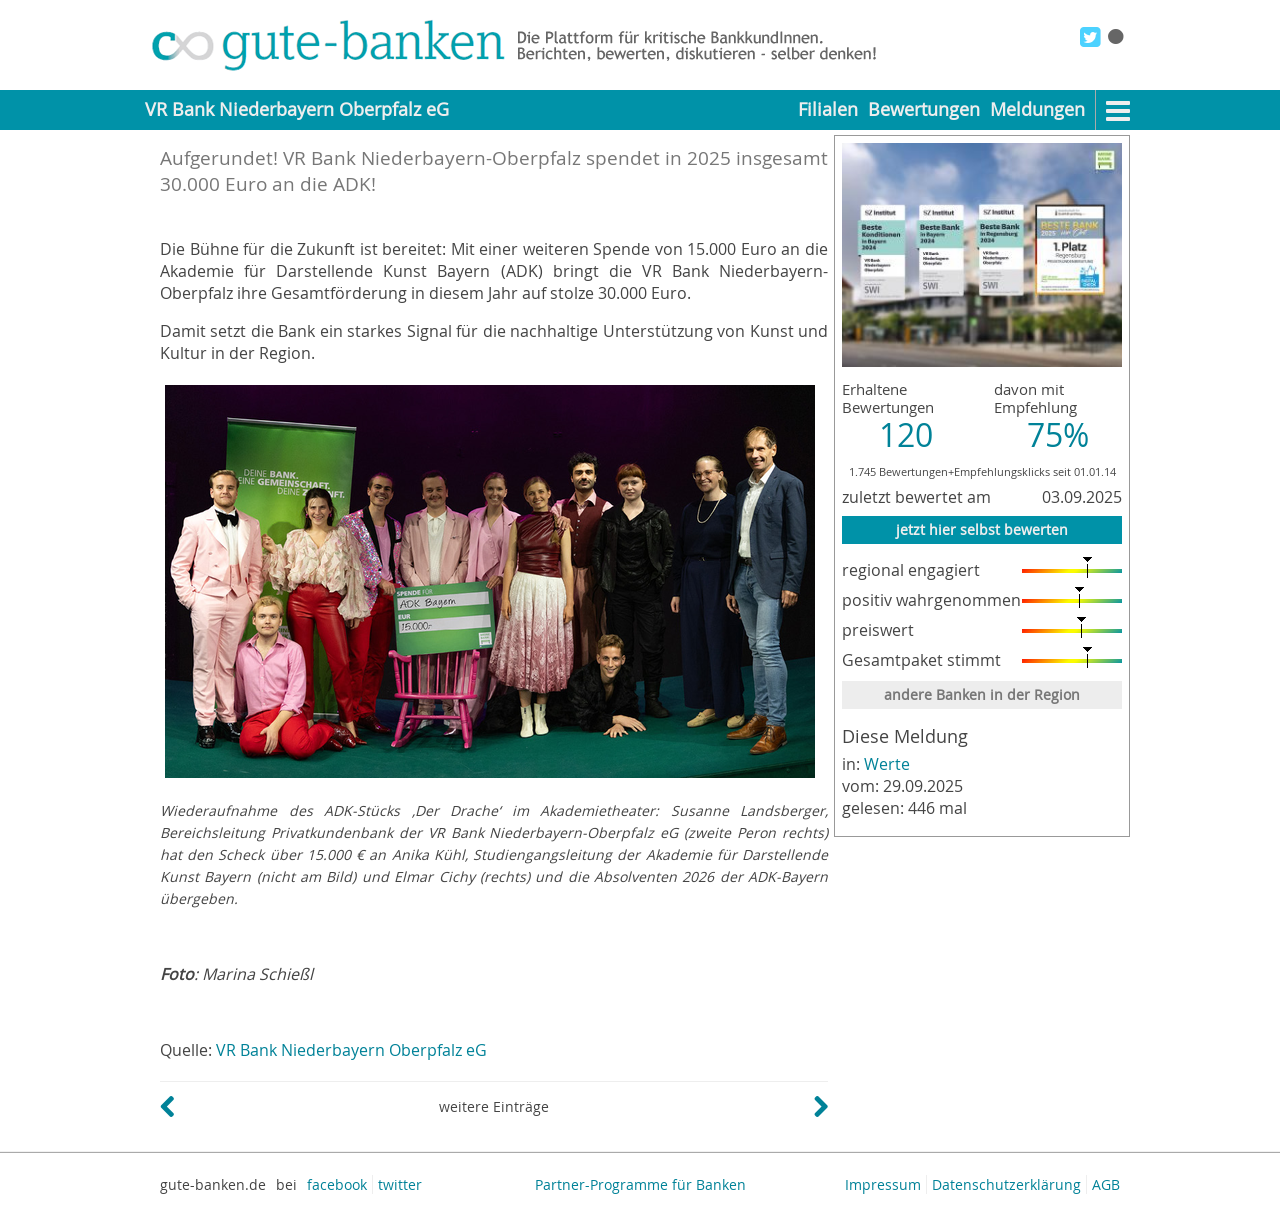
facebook (337, 1184)
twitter (400, 1184)
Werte (887, 764)
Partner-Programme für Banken (640, 1184)
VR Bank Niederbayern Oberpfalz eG (351, 1050)
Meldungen (1037, 109)
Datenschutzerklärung (1006, 1184)
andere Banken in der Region (982, 694)
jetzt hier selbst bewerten (982, 529)
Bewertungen (924, 109)
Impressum (883, 1184)
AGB (1106, 1184)
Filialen (828, 109)
